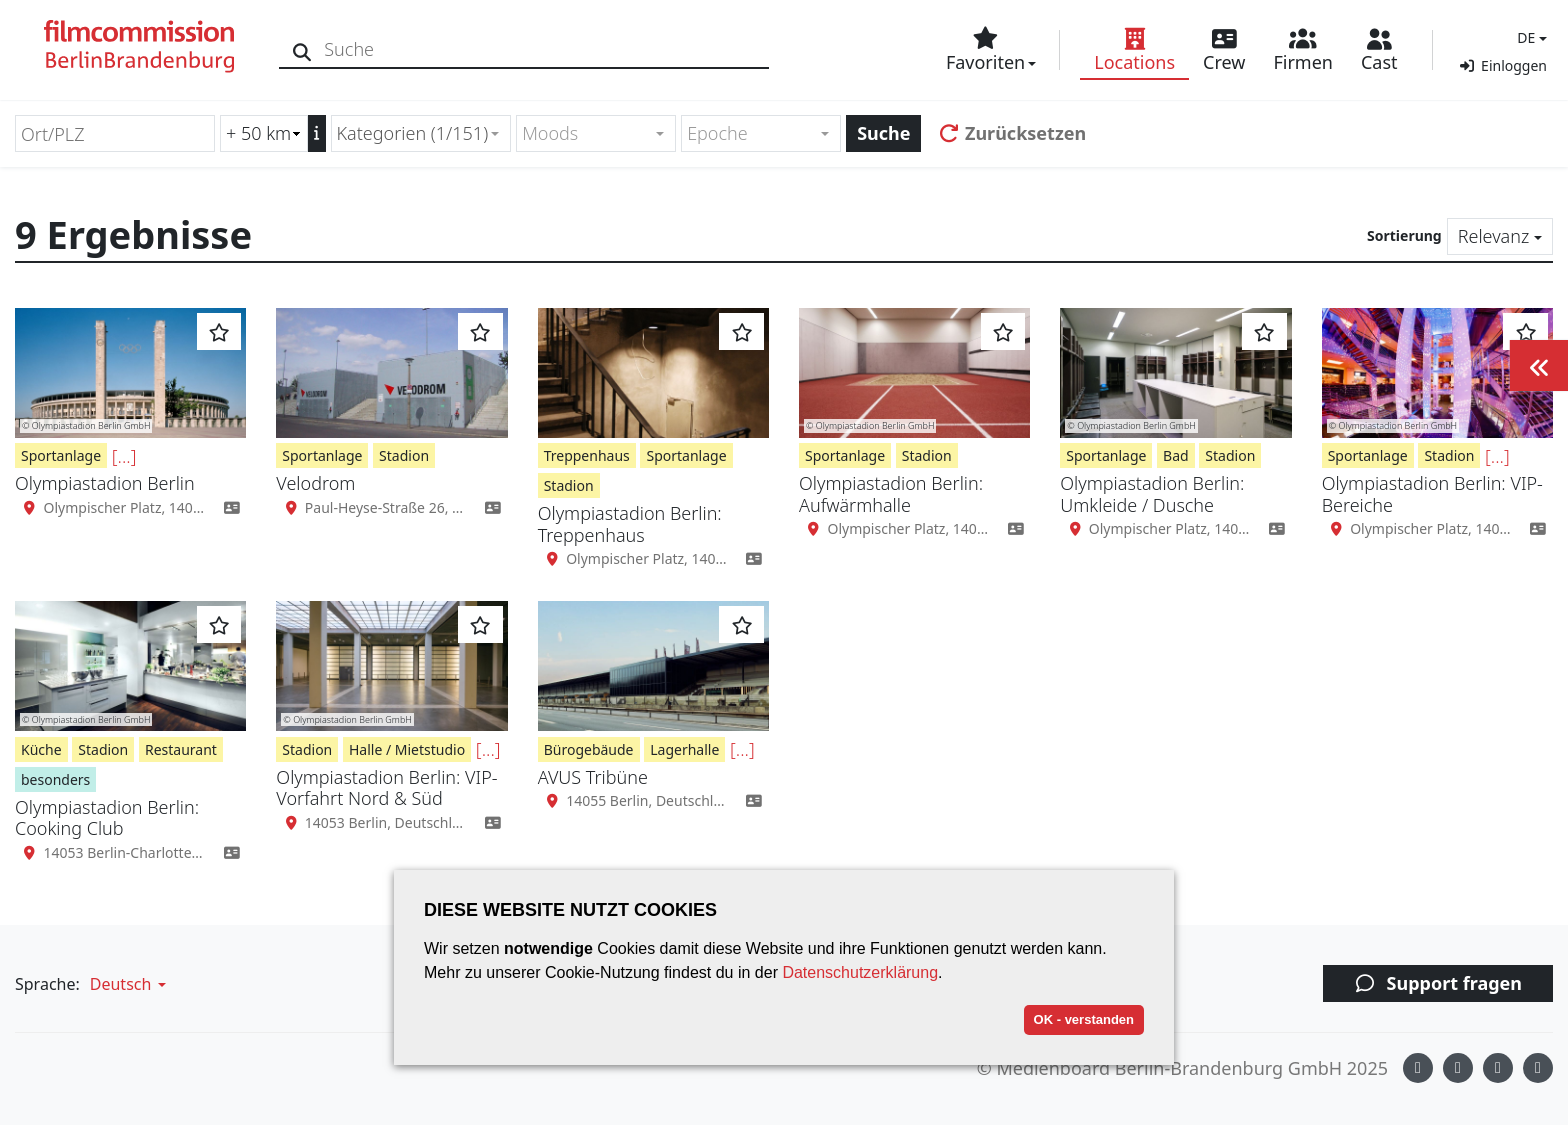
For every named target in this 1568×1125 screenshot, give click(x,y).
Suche (883, 133)
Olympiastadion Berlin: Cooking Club (107, 818)
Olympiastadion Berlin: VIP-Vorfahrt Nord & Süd (386, 788)
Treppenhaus (587, 455)
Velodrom (315, 483)
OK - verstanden (1084, 1019)
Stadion (404, 455)
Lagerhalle (684, 749)
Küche (41, 749)
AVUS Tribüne (593, 777)
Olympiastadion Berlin (105, 483)
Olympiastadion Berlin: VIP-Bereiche (1432, 494)
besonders (55, 779)
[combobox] (421, 133)
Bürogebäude (589, 749)
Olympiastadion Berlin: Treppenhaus (630, 524)
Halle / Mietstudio (407, 749)
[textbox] (587, 133)
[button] (1529, 37)
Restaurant (181, 749)
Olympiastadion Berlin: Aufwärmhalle (891, 494)
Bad (1176, 455)
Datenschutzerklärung (860, 972)
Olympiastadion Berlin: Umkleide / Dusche (1152, 494)
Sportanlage (61, 455)
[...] (124, 456)
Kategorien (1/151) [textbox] (413, 133)
